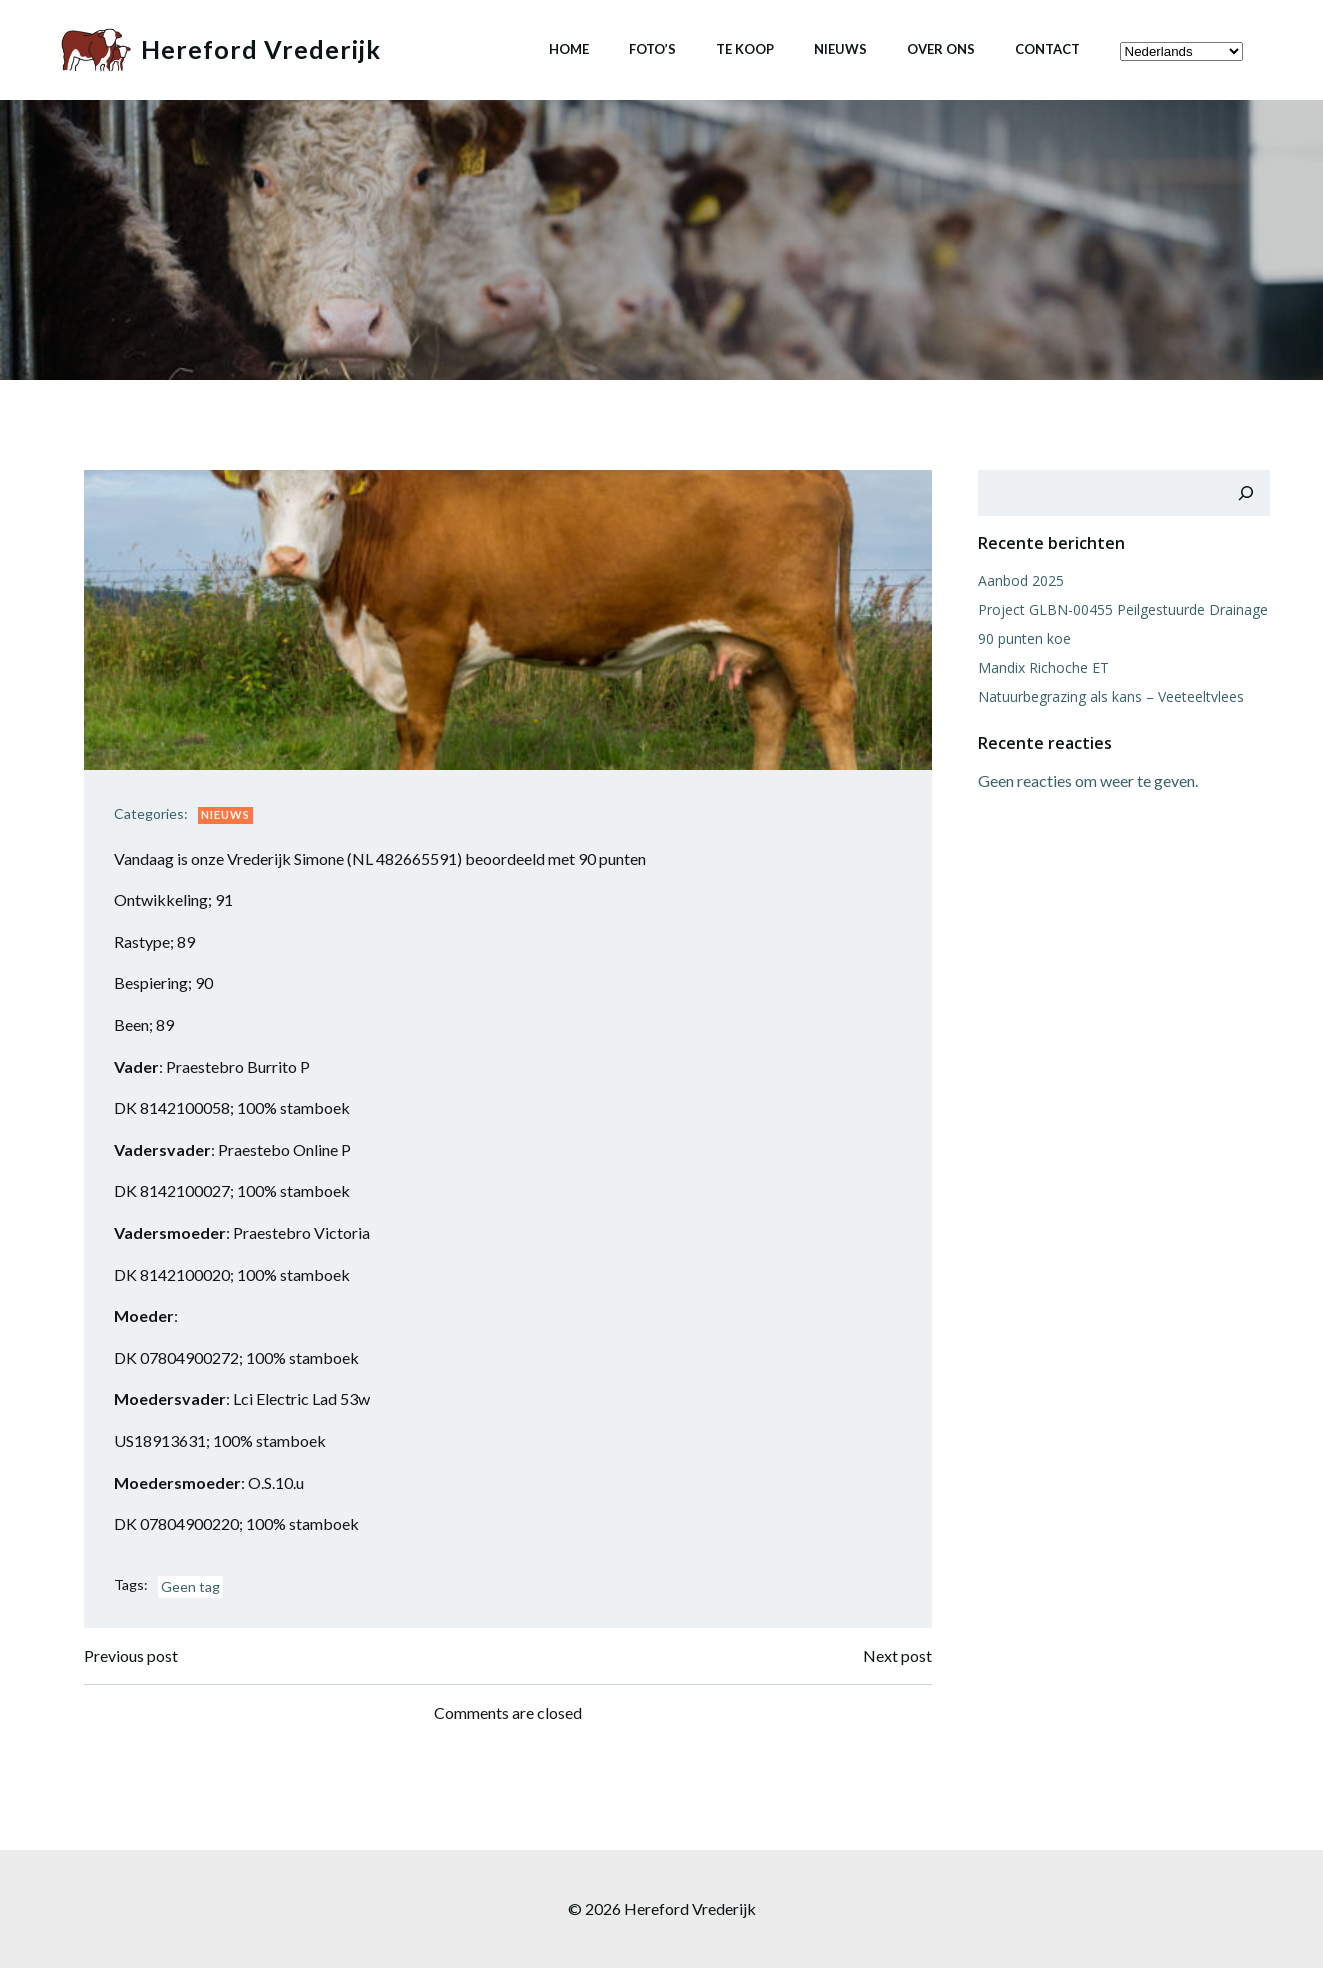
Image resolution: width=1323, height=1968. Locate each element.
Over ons (941, 49)
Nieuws (840, 49)
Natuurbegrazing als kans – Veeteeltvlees (1111, 696)
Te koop (745, 49)
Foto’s (652, 49)
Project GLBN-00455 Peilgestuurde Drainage (1123, 609)
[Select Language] (1181, 51)
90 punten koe (1024, 638)
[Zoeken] (1246, 493)
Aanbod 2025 (1021, 580)
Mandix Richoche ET (1043, 667)
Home (569, 49)
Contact (1047, 49)
